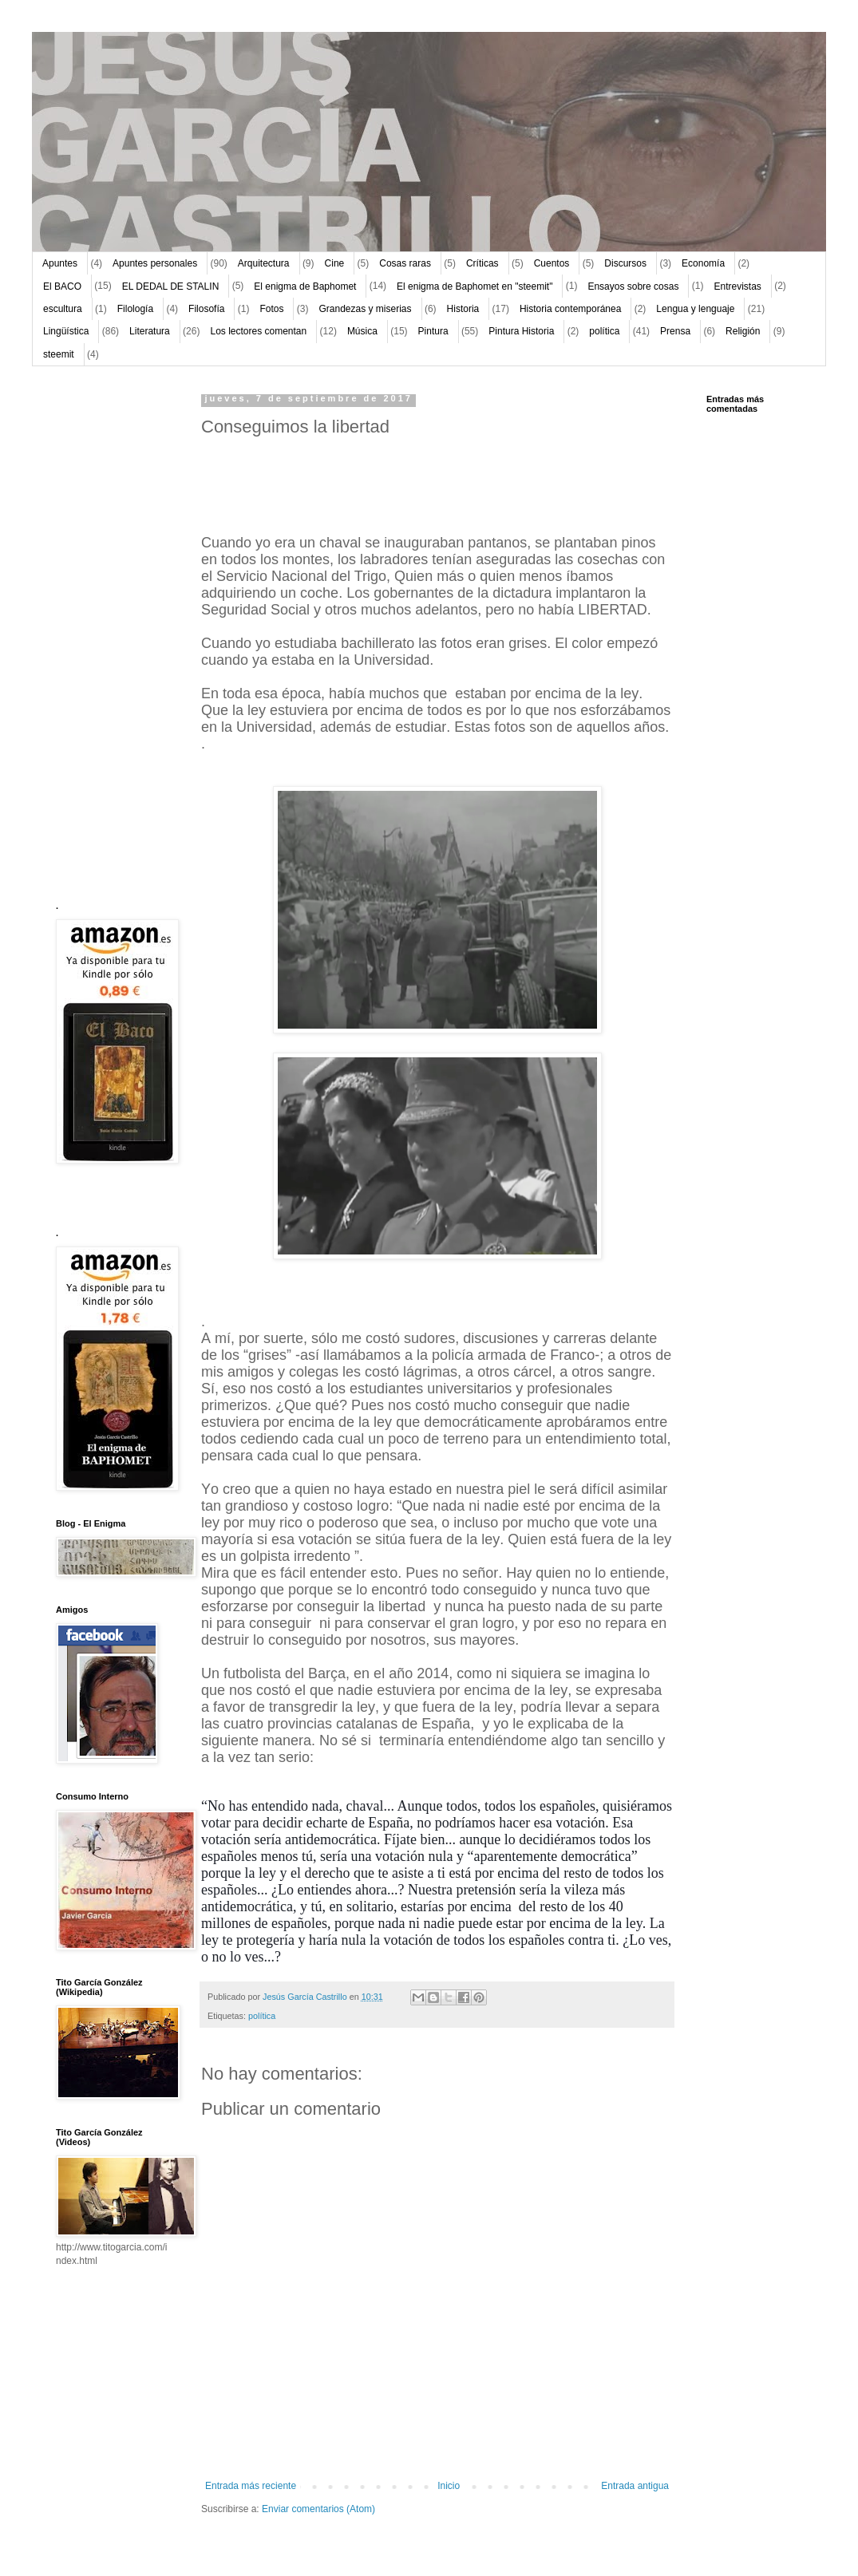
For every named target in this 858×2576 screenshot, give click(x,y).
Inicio (448, 2485)
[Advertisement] (104, 633)
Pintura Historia (521, 331)
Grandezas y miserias (365, 308)
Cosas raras (405, 263)
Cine (335, 263)
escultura (62, 308)
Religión (743, 331)
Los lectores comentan (258, 331)
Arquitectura (264, 263)
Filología (135, 308)
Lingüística (66, 331)
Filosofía (206, 308)
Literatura (149, 331)
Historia (463, 308)
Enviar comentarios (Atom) (318, 2509)
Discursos (625, 263)
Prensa (675, 331)
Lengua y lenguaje (695, 308)
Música (362, 331)
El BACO (62, 286)
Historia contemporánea (570, 308)
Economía (703, 263)
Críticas (482, 263)
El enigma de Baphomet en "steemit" (474, 286)
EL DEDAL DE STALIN (170, 286)
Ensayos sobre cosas (632, 286)
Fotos (271, 308)
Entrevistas (737, 286)
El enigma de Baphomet (305, 286)
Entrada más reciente (250, 2485)
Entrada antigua (635, 2485)
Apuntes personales (155, 263)
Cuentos (552, 263)
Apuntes (59, 263)
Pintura (433, 331)
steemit (58, 354)
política (604, 331)
